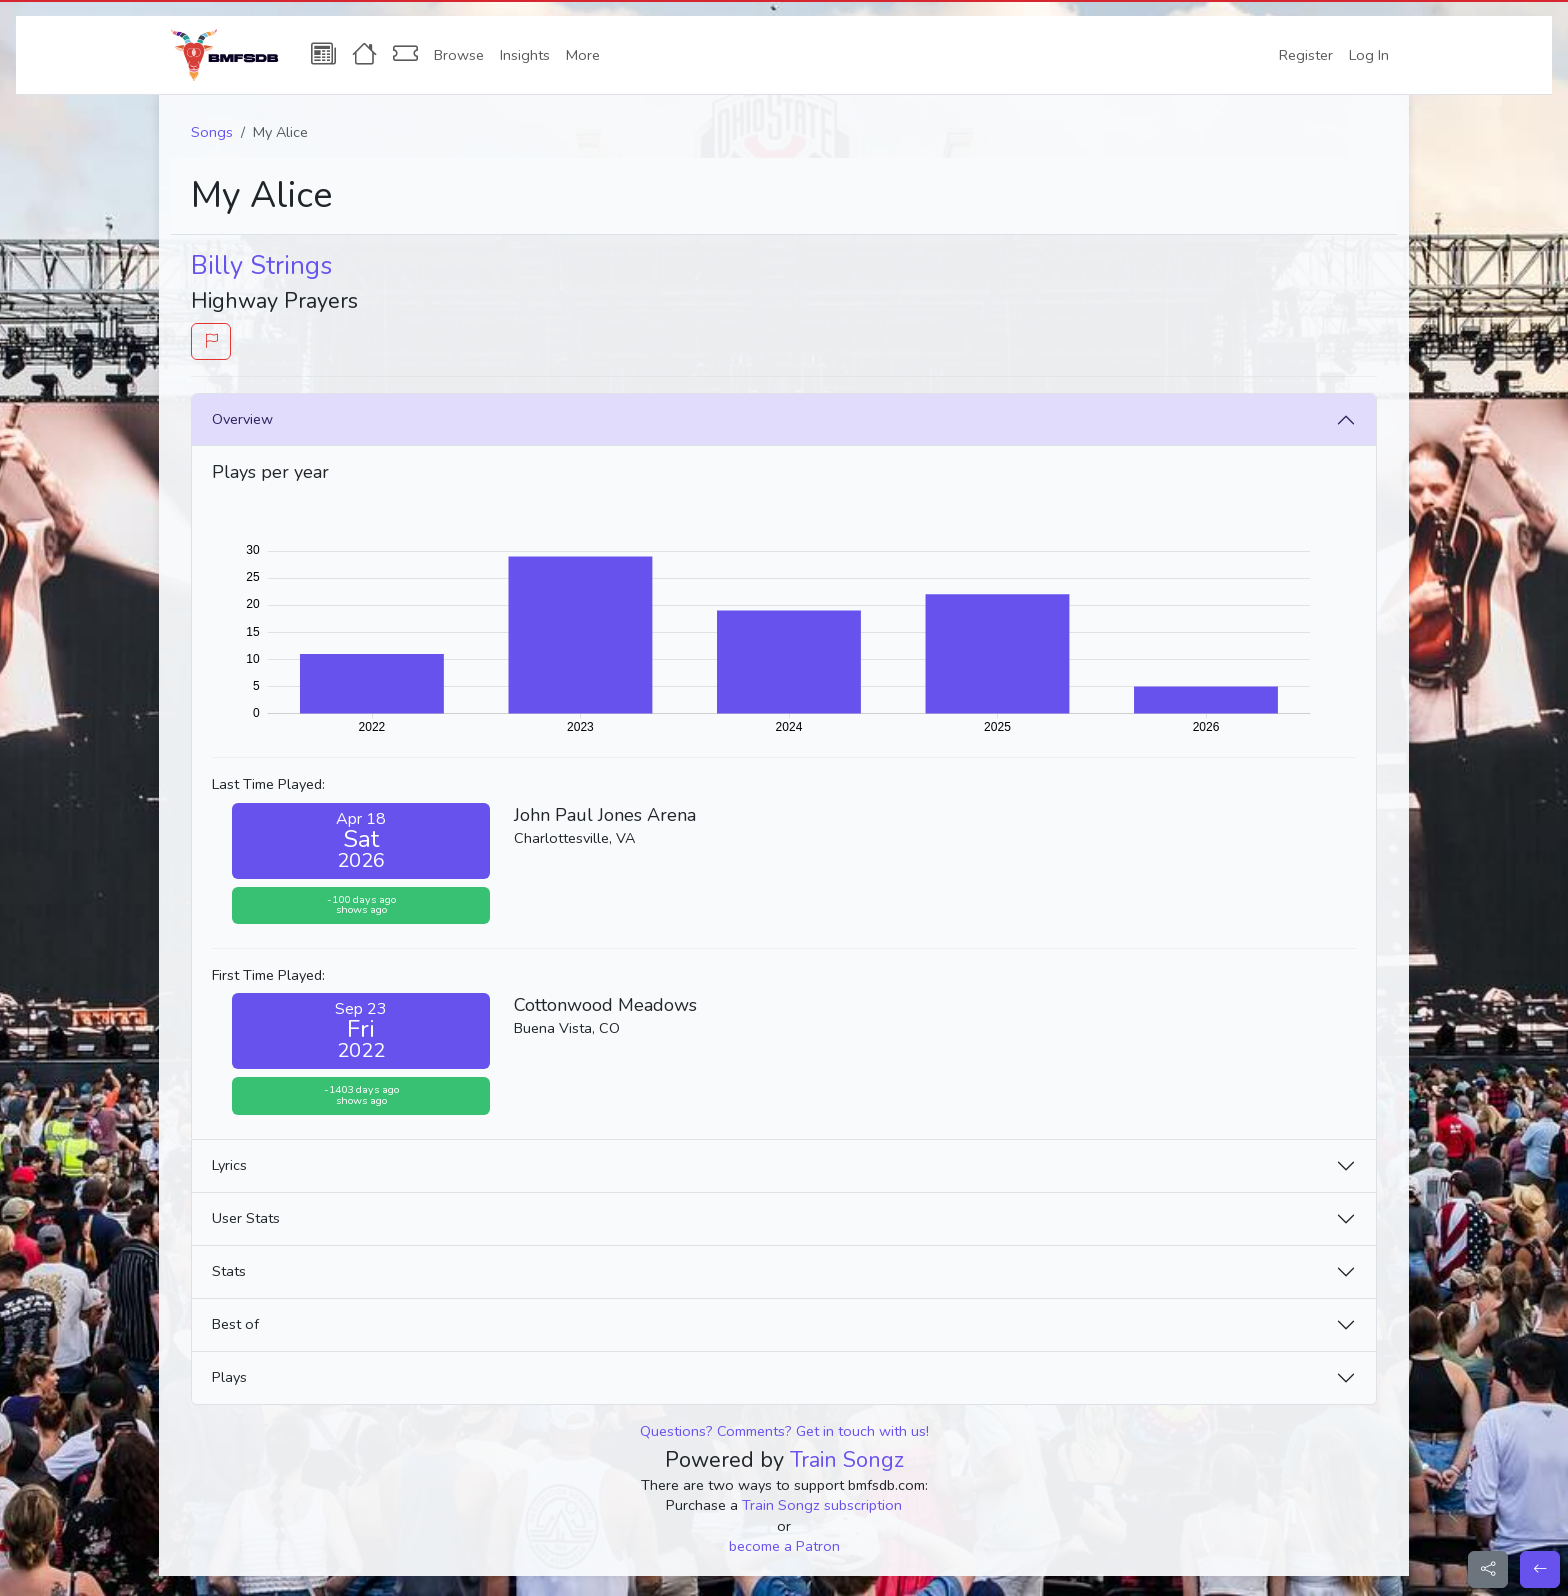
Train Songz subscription (822, 1505)
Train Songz (847, 1460)
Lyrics (229, 1165)
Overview (242, 419)
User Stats (246, 1218)
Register (1306, 55)
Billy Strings (261, 266)
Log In (1369, 55)
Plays (229, 1377)
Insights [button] (525, 55)
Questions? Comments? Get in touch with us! (784, 1431)
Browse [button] (459, 55)
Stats (229, 1271)
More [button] (583, 55)
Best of (235, 1324)
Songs (212, 132)
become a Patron (784, 1546)
